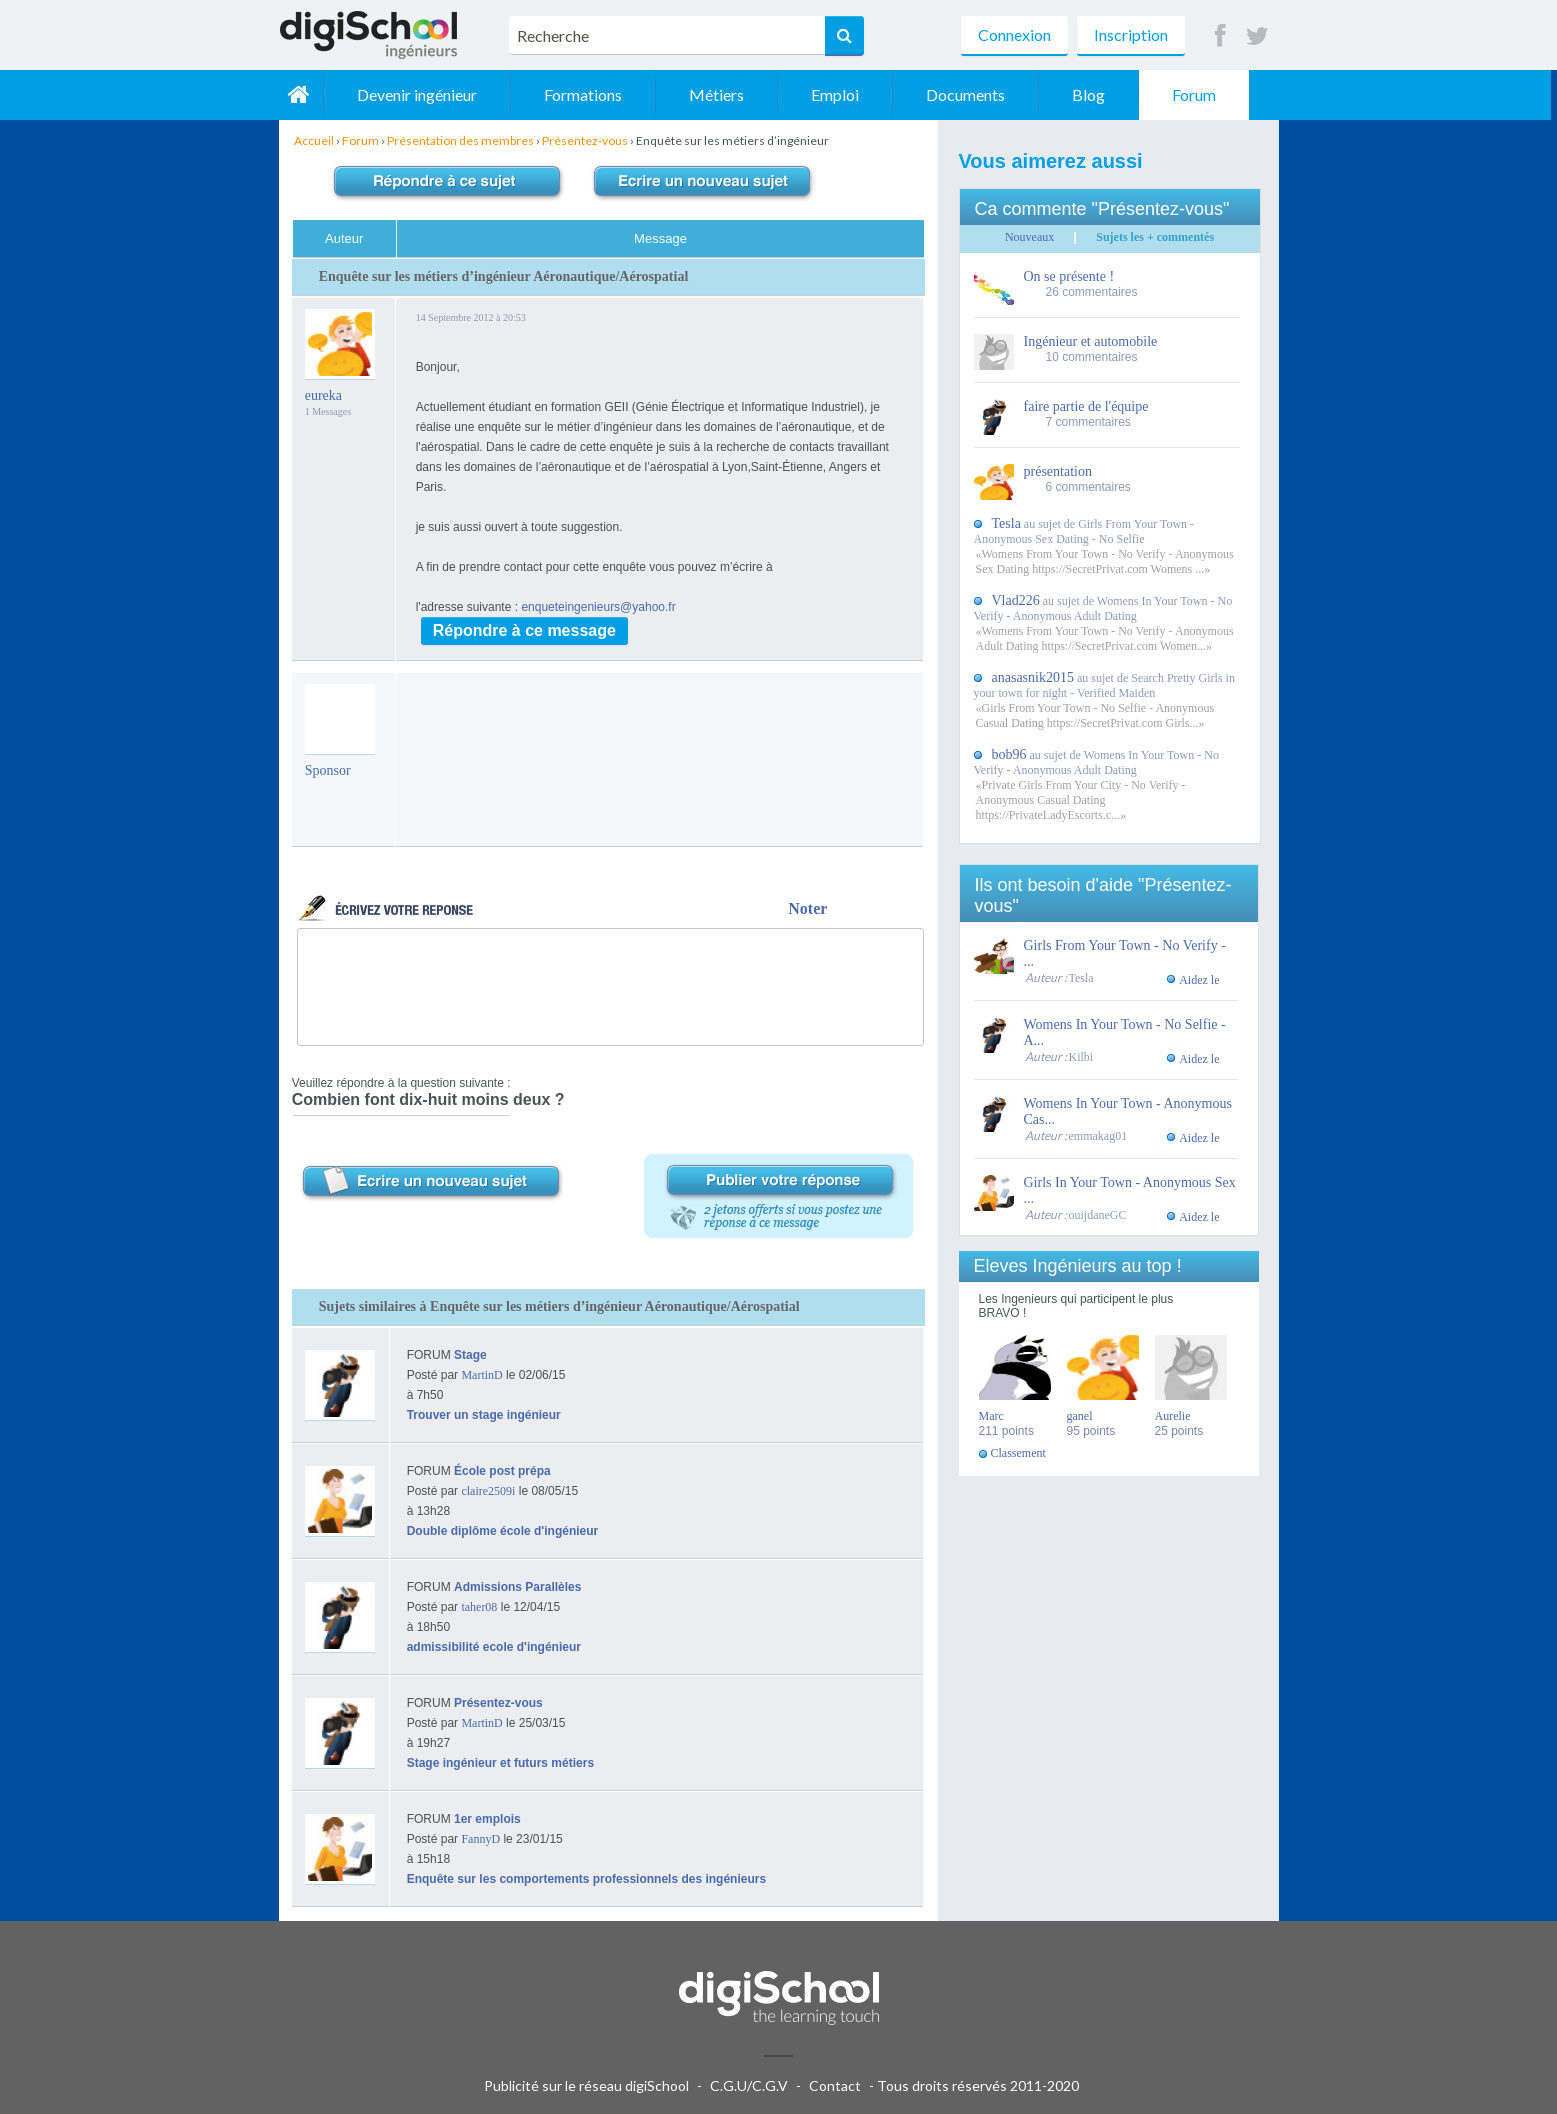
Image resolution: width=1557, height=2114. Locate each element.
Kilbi (1081, 1057)
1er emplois (487, 1819)
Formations (589, 94)
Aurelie (1173, 1416)
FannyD (480, 1839)
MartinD (481, 1375)
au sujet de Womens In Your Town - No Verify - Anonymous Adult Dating (1103, 608)
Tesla (1081, 978)
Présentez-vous (498, 1703)
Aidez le (1199, 980)
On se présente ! (1069, 276)
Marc (991, 1416)
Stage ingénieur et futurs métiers (500, 1763)
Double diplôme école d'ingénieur (503, 1531)
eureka (323, 395)
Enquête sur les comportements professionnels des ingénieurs (586, 1879)
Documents (971, 94)
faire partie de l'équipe (1086, 406)
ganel (1080, 1416)
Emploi (841, 94)
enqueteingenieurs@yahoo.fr (598, 607)
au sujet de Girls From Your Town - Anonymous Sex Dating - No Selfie (1084, 531)
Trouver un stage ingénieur (484, 1415)
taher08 (479, 1607)
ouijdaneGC (1098, 1215)
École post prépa (502, 1471)
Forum (1200, 94)
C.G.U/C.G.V (749, 2085)
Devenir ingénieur (423, 94)
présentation (1058, 471)
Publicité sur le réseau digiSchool (586, 2085)
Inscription (1131, 34)
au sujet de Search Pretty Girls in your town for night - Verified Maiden (1104, 685)
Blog (1094, 94)
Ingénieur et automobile (1091, 341)
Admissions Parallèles (517, 1587)
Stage (470, 1355)
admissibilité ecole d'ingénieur (494, 1647)
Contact (835, 2085)
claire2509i (488, 1491)
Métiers (722, 94)
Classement (1018, 1453)
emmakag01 (1098, 1136)
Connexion (1014, 34)
